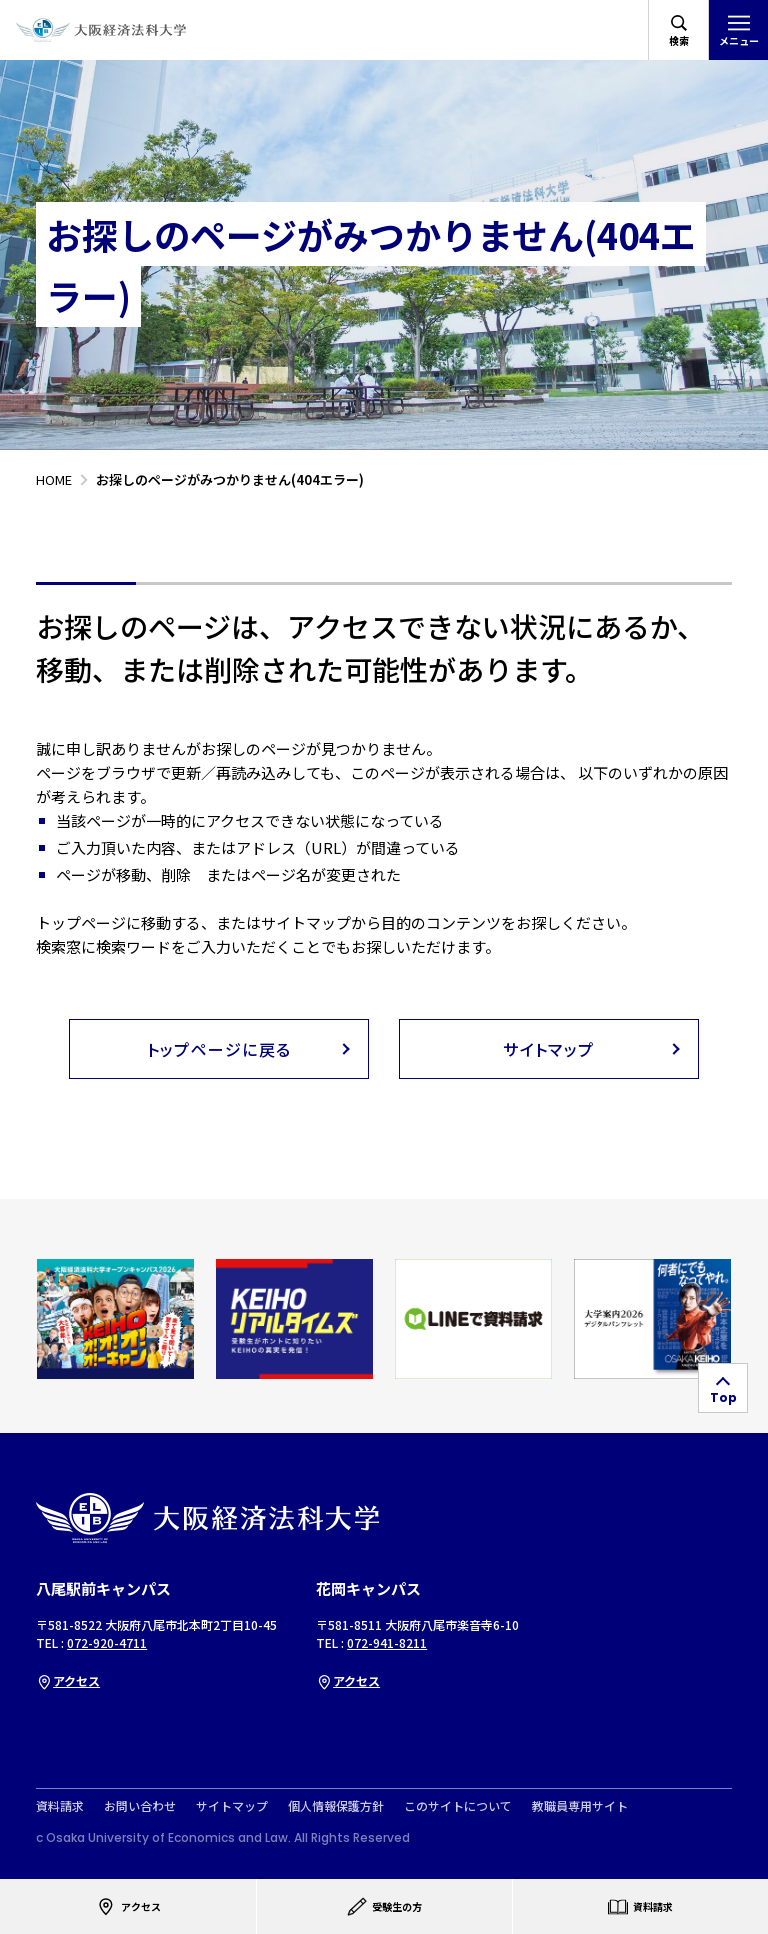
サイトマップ (232, 1806)
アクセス (68, 1680)
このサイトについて (458, 1806)
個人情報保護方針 (336, 1806)
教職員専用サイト (580, 1806)
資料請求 (60, 1806)
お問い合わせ (140, 1806)
